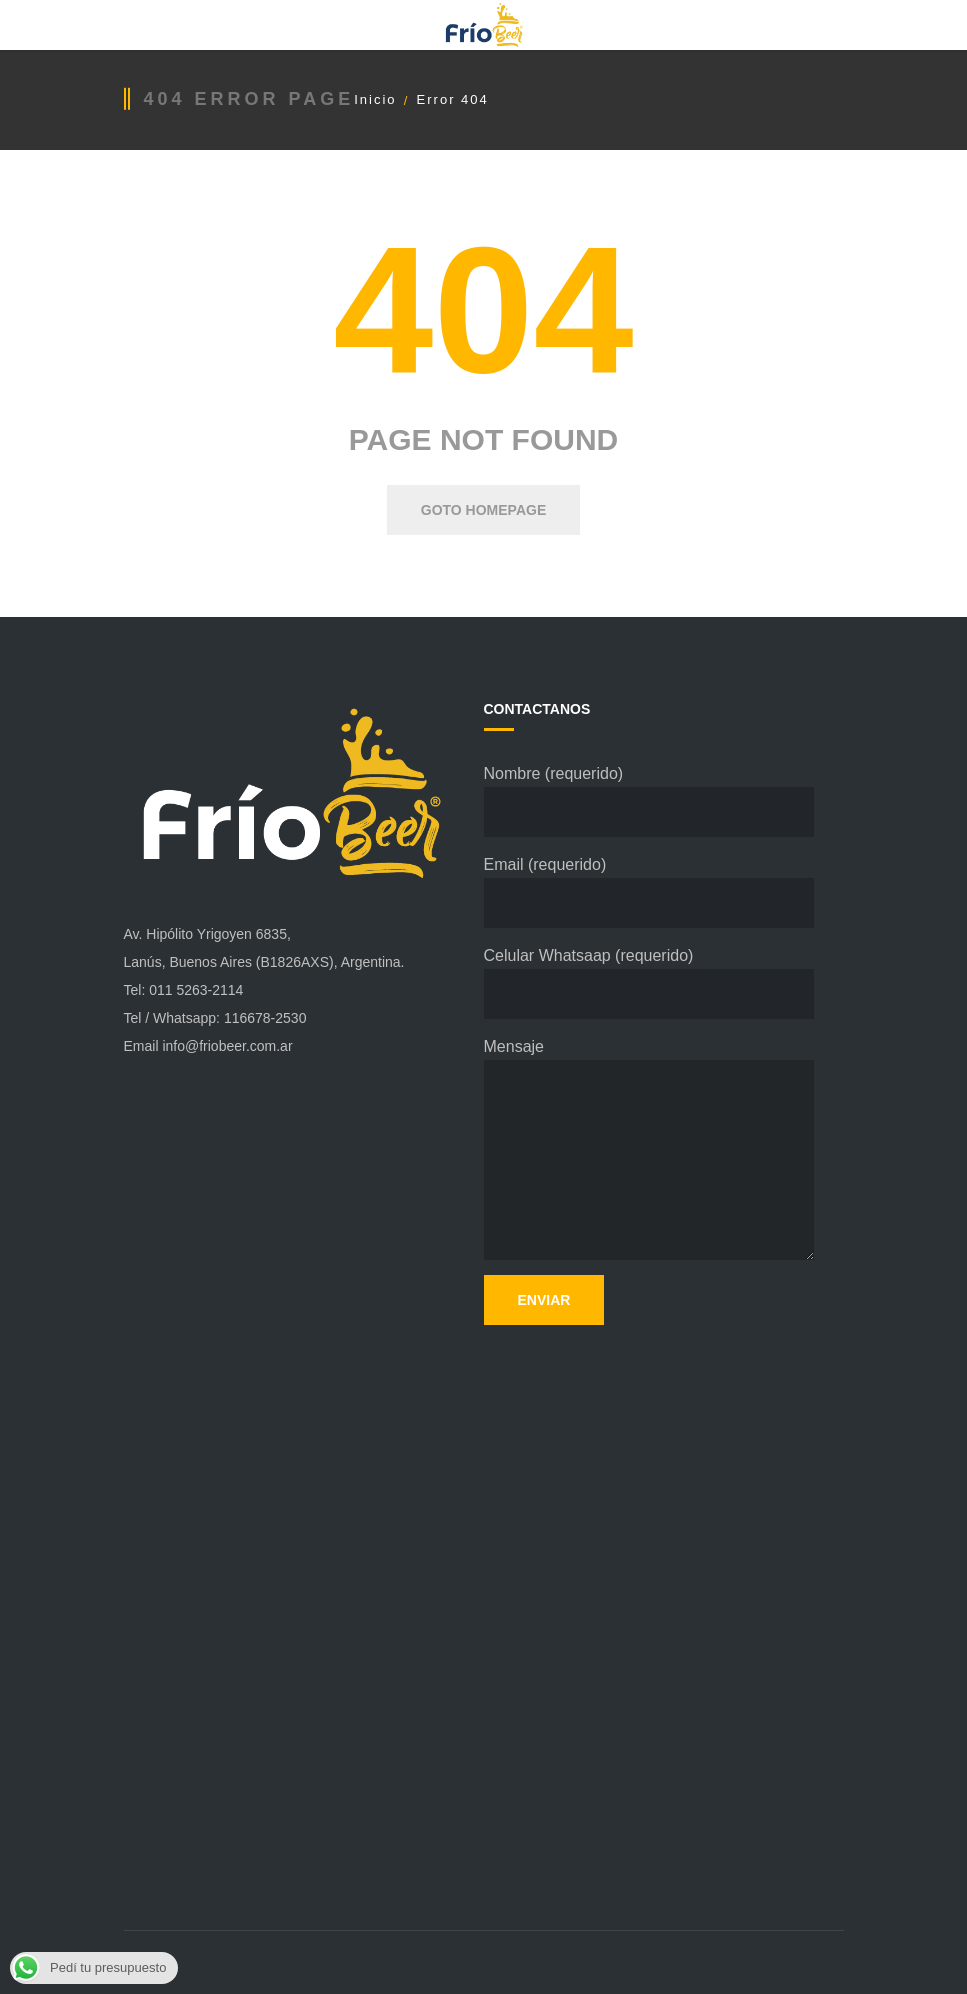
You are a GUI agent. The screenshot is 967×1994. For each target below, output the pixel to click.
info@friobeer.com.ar (227, 1046)
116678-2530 (265, 1018)
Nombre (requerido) (649, 801)
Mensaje (649, 1149)
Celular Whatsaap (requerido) (649, 983)
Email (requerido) (649, 892)
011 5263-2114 (196, 990)
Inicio (375, 99)
